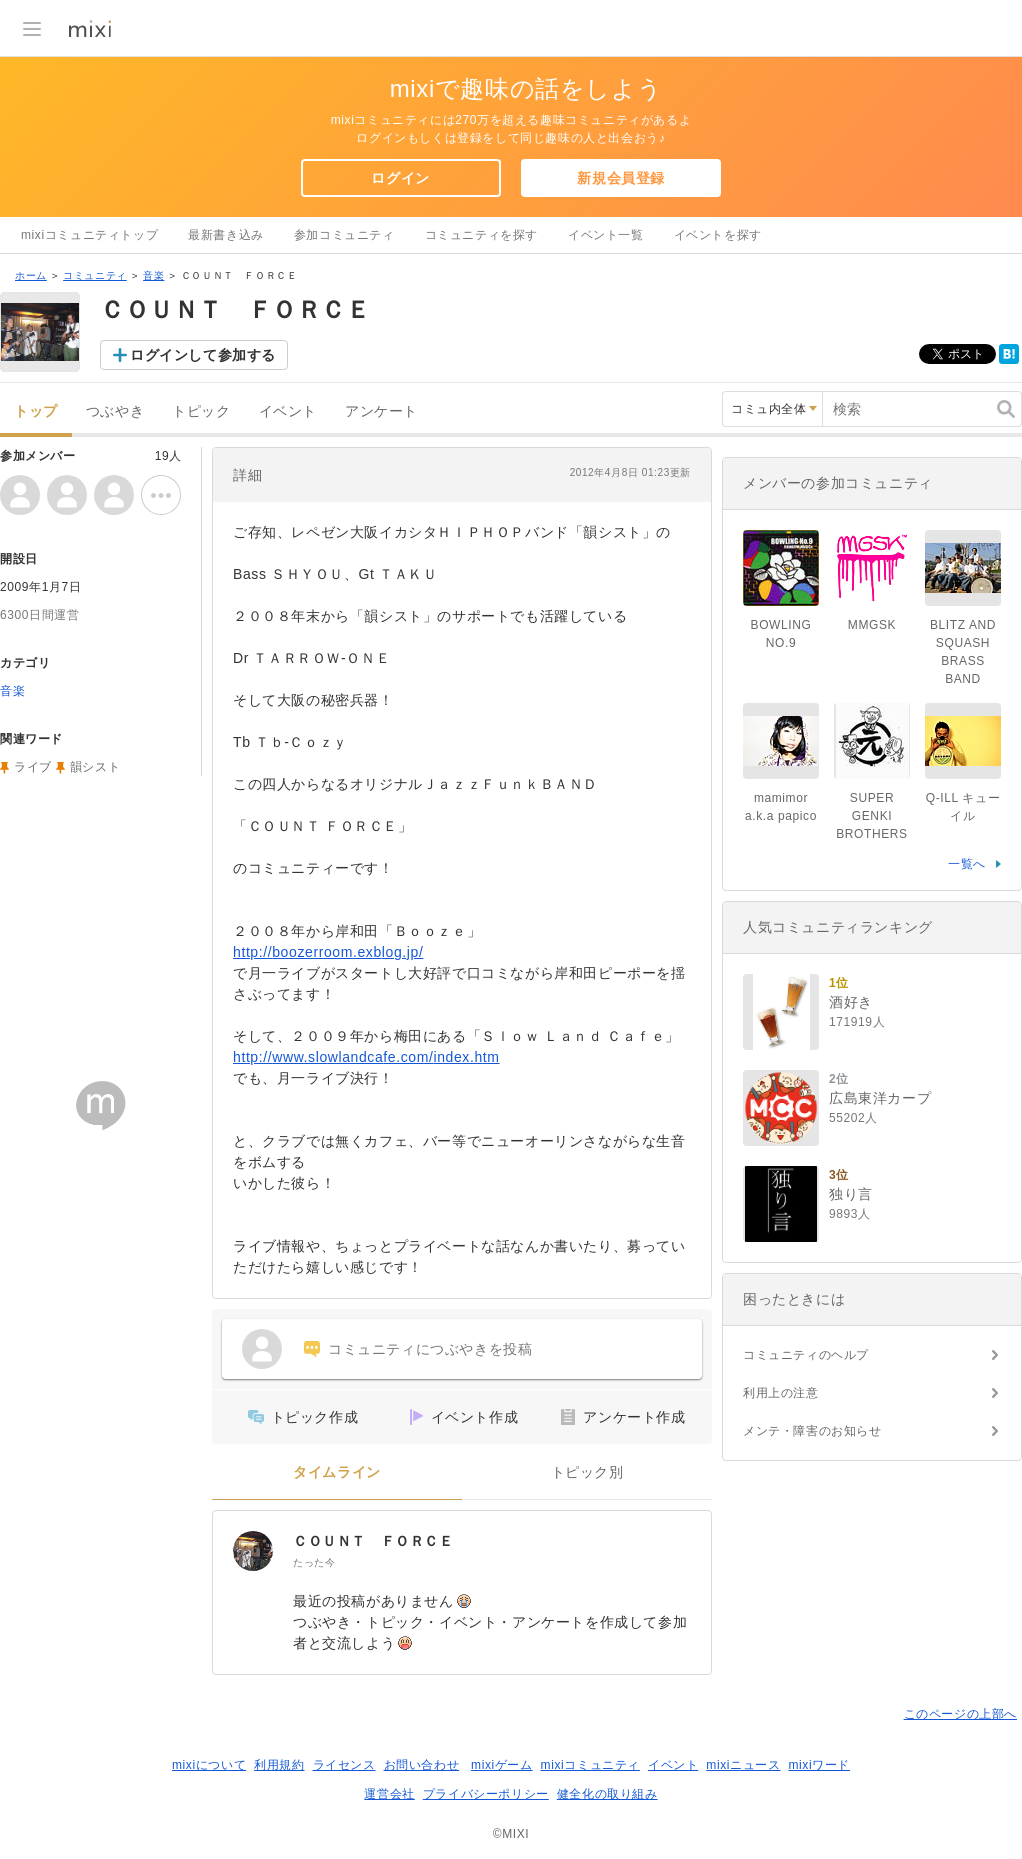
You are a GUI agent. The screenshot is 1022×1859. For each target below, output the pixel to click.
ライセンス (344, 1765)
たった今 (314, 1562)
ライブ (33, 767)
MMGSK (872, 625)
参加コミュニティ (344, 235)
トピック (201, 411)
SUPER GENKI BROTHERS (871, 816)
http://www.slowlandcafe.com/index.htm (366, 1057)
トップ (36, 411)
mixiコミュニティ (590, 1765)
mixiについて (209, 1765)
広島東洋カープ (880, 1098)
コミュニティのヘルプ (806, 1355)
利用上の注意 (781, 1393)
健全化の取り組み (607, 1794)
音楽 (153, 275)
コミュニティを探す (481, 235)
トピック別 (587, 1472)
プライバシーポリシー (486, 1794)
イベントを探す (718, 235)
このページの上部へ (960, 1714)
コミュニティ (95, 275)
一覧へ (967, 864)
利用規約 (279, 1765)
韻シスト (95, 767)
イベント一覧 (606, 235)
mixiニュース (743, 1765)
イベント (288, 411)
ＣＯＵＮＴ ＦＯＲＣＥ (373, 1541)
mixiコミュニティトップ (89, 235)
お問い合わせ (422, 1765)
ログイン (400, 178)
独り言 (851, 1194)
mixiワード (819, 1765)
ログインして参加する (203, 355)
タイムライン (337, 1472)
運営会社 (389, 1794)
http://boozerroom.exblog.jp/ (328, 952)
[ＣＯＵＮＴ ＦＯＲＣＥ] (253, 1551)
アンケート (381, 411)
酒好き (851, 1002)
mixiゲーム (502, 1765)
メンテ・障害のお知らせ (812, 1431)
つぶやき (115, 411)
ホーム (31, 275)
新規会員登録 (621, 178)
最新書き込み (226, 235)
